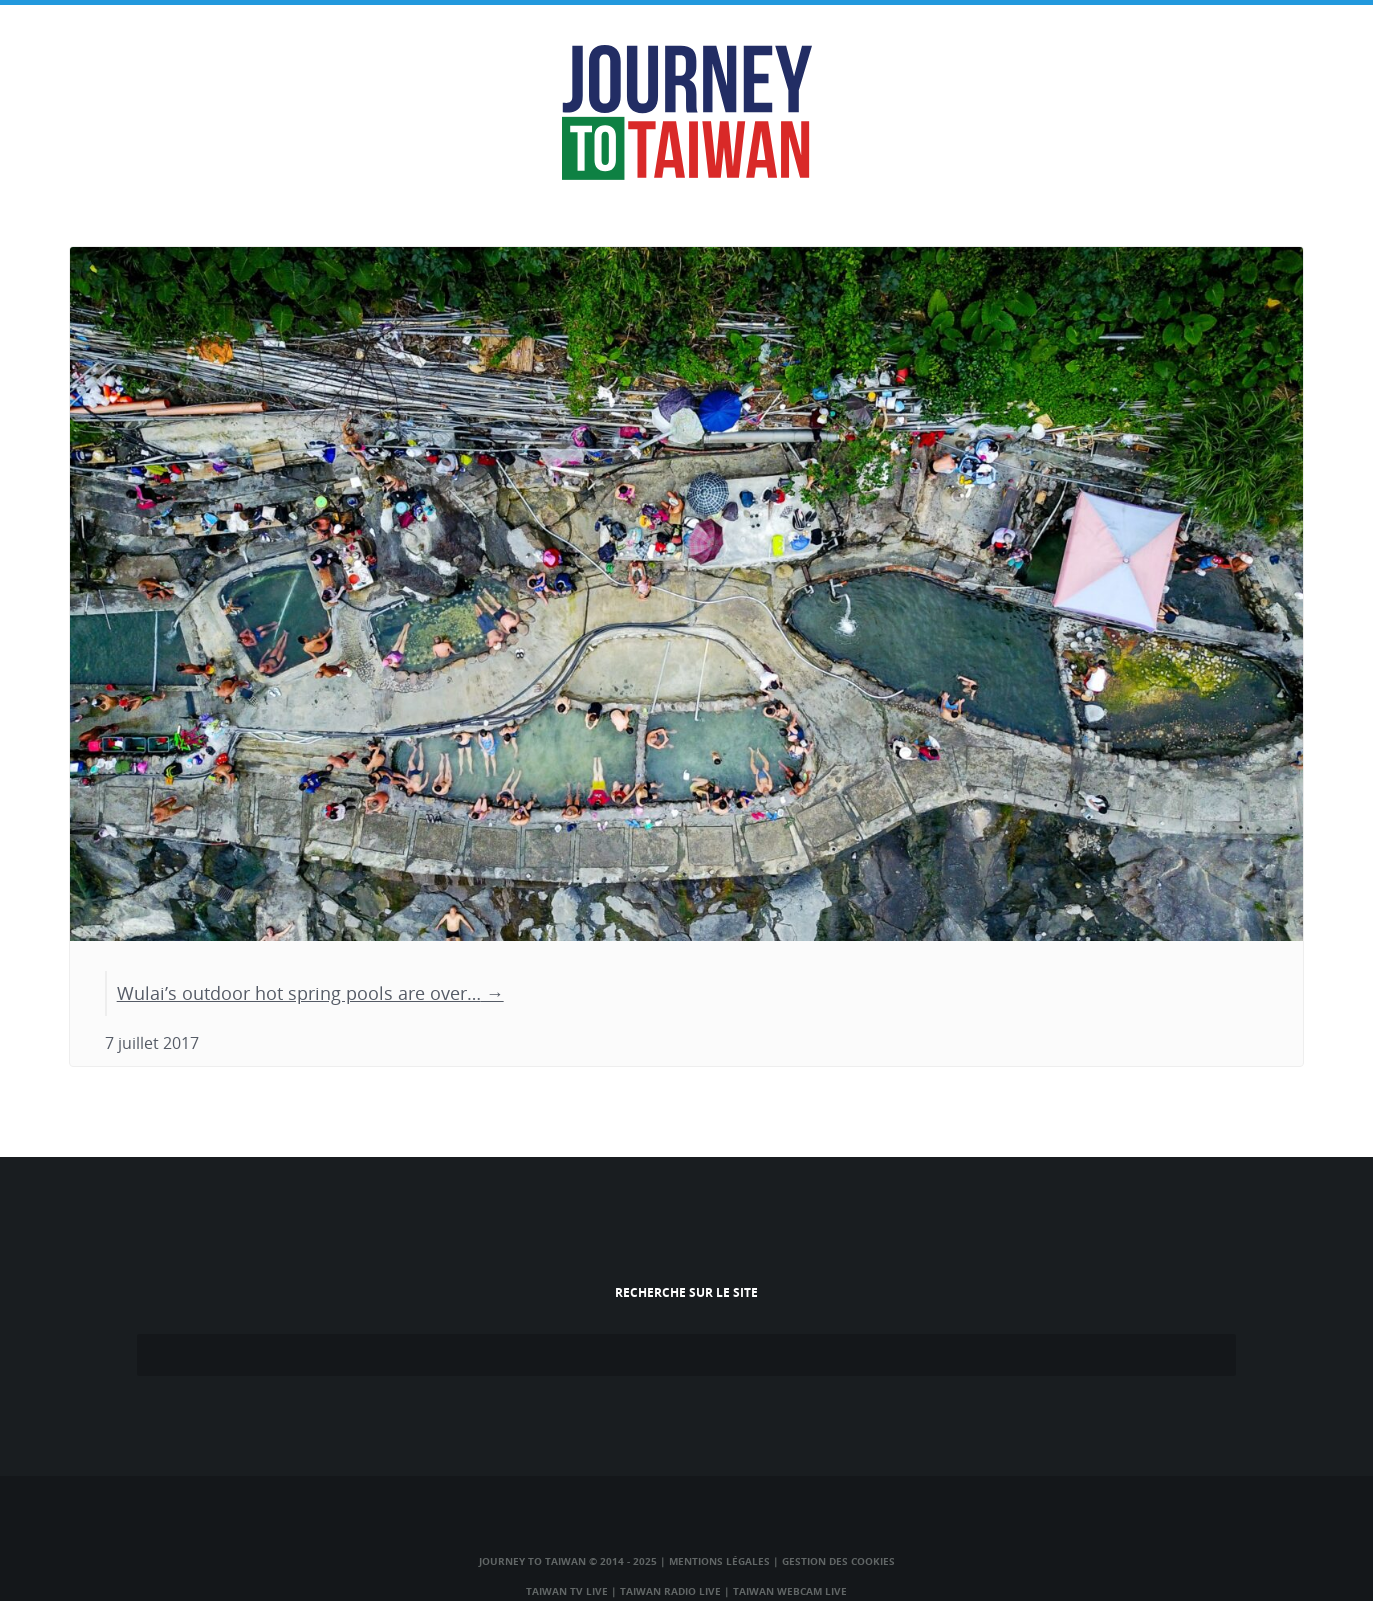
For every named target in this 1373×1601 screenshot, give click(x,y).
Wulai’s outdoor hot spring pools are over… (299, 993)
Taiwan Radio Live (670, 1591)
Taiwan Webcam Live (790, 1591)
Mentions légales (719, 1561)
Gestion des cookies (838, 1561)
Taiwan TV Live (567, 1591)
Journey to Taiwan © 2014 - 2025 (568, 1561)
